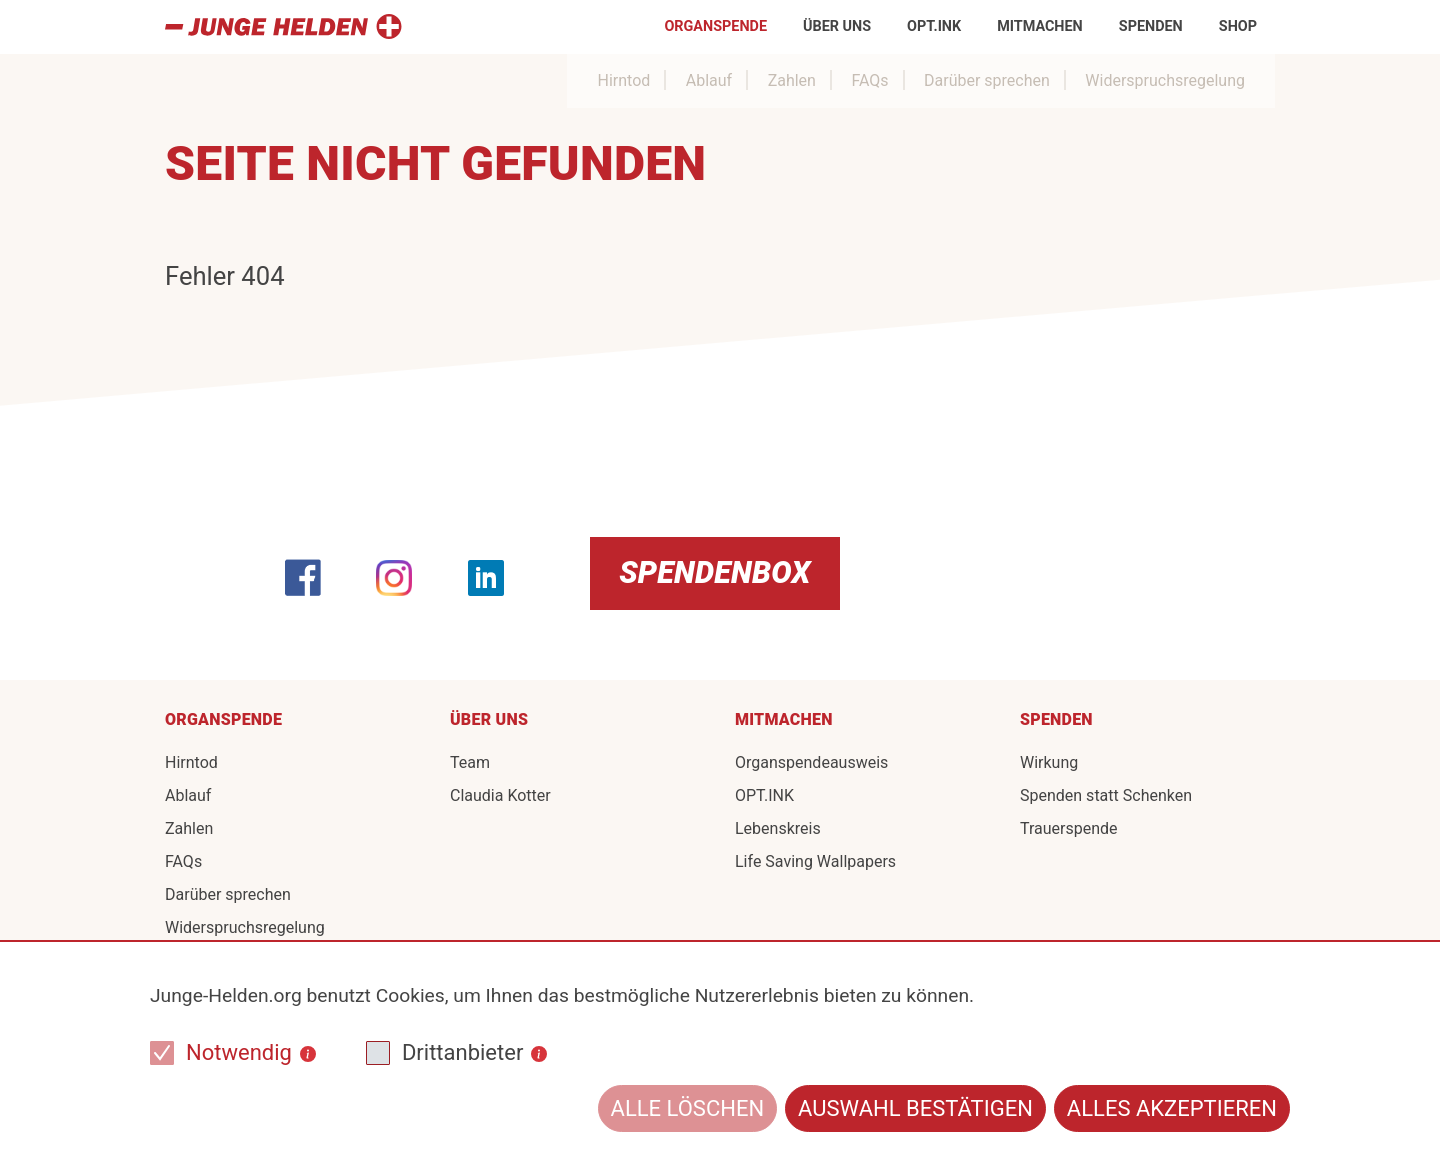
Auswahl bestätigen (915, 1108)
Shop (1238, 26)
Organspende (715, 26)
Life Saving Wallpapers (815, 861)
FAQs (869, 80)
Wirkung (1049, 762)
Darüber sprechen (987, 80)
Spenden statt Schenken (1106, 795)
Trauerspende (1069, 828)
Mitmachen (1040, 26)
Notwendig (239, 1052)
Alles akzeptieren (1172, 1108)
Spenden (1151, 26)
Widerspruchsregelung (1165, 80)
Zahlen (792, 80)
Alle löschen (688, 1108)
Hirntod (623, 80)
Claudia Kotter (500, 795)
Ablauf (709, 80)
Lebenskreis (778, 828)
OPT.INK (934, 26)
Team (470, 762)
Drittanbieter (462, 1052)
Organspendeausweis (811, 762)
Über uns (837, 26)
